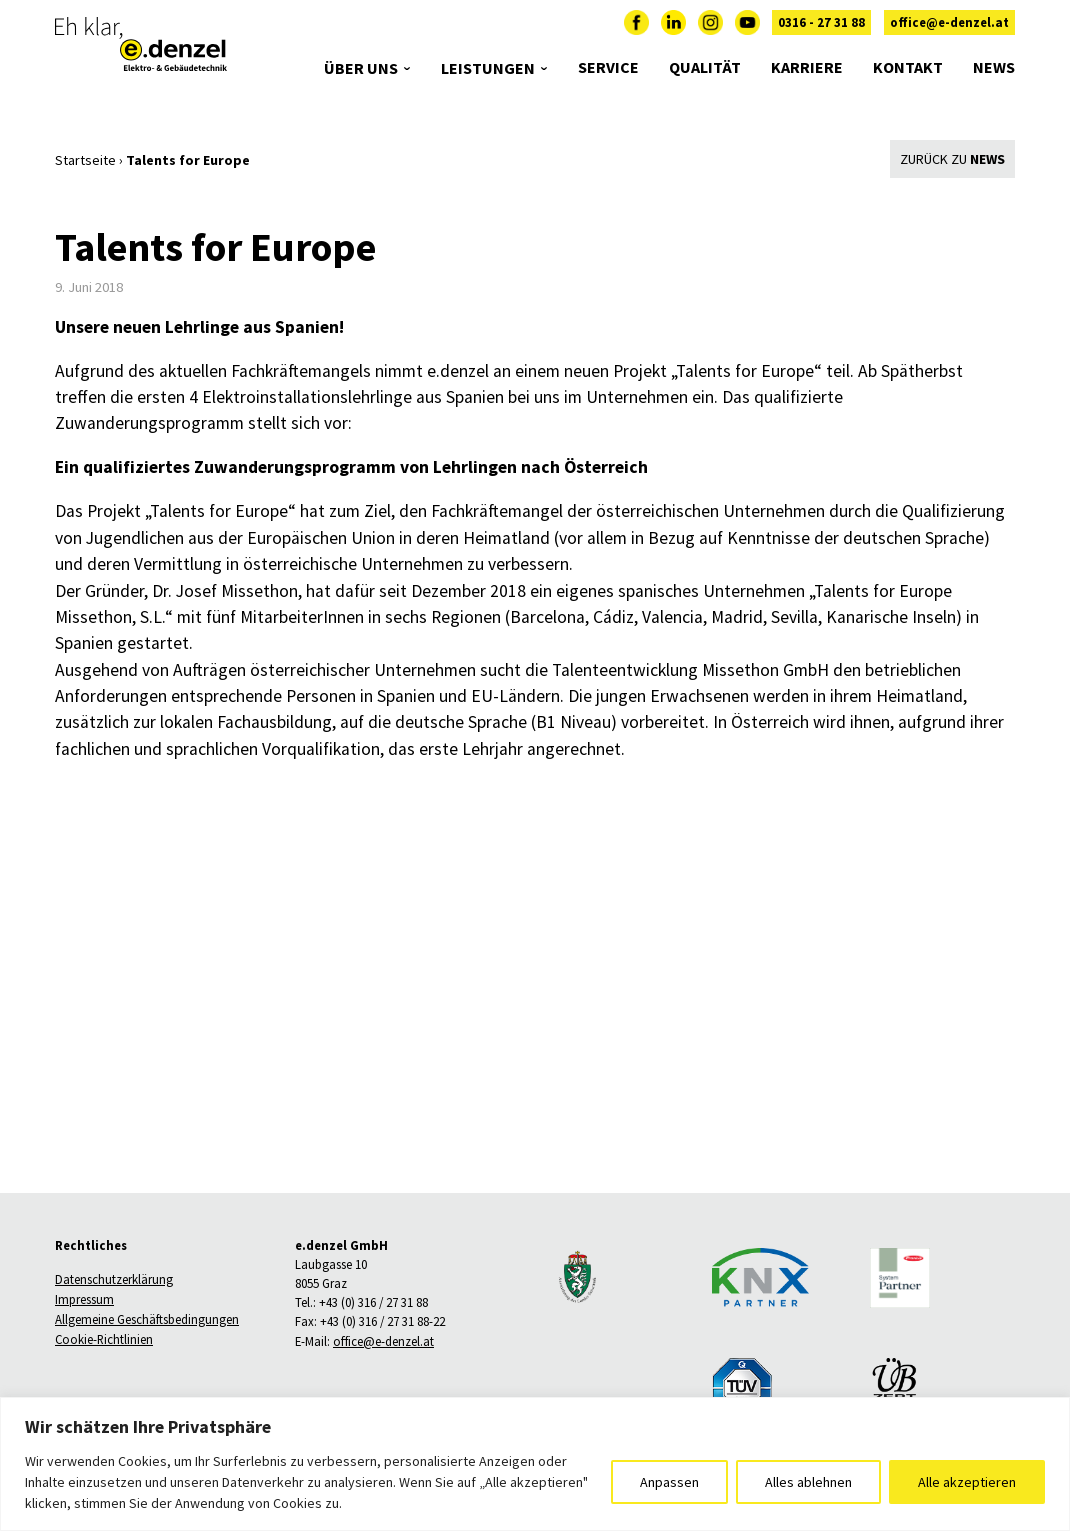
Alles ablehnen (808, 1482)
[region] (535, 1464)
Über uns (361, 80)
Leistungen (488, 80)
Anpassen (669, 1482)
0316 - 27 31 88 (821, 33)
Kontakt (908, 78)
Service (608, 78)
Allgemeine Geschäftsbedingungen (147, 1320)
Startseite (85, 160)
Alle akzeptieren (967, 1482)
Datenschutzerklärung (114, 1280)
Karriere (807, 78)
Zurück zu (952, 159)
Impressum (84, 1300)
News (994, 78)
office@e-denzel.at (949, 33)
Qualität (705, 78)
